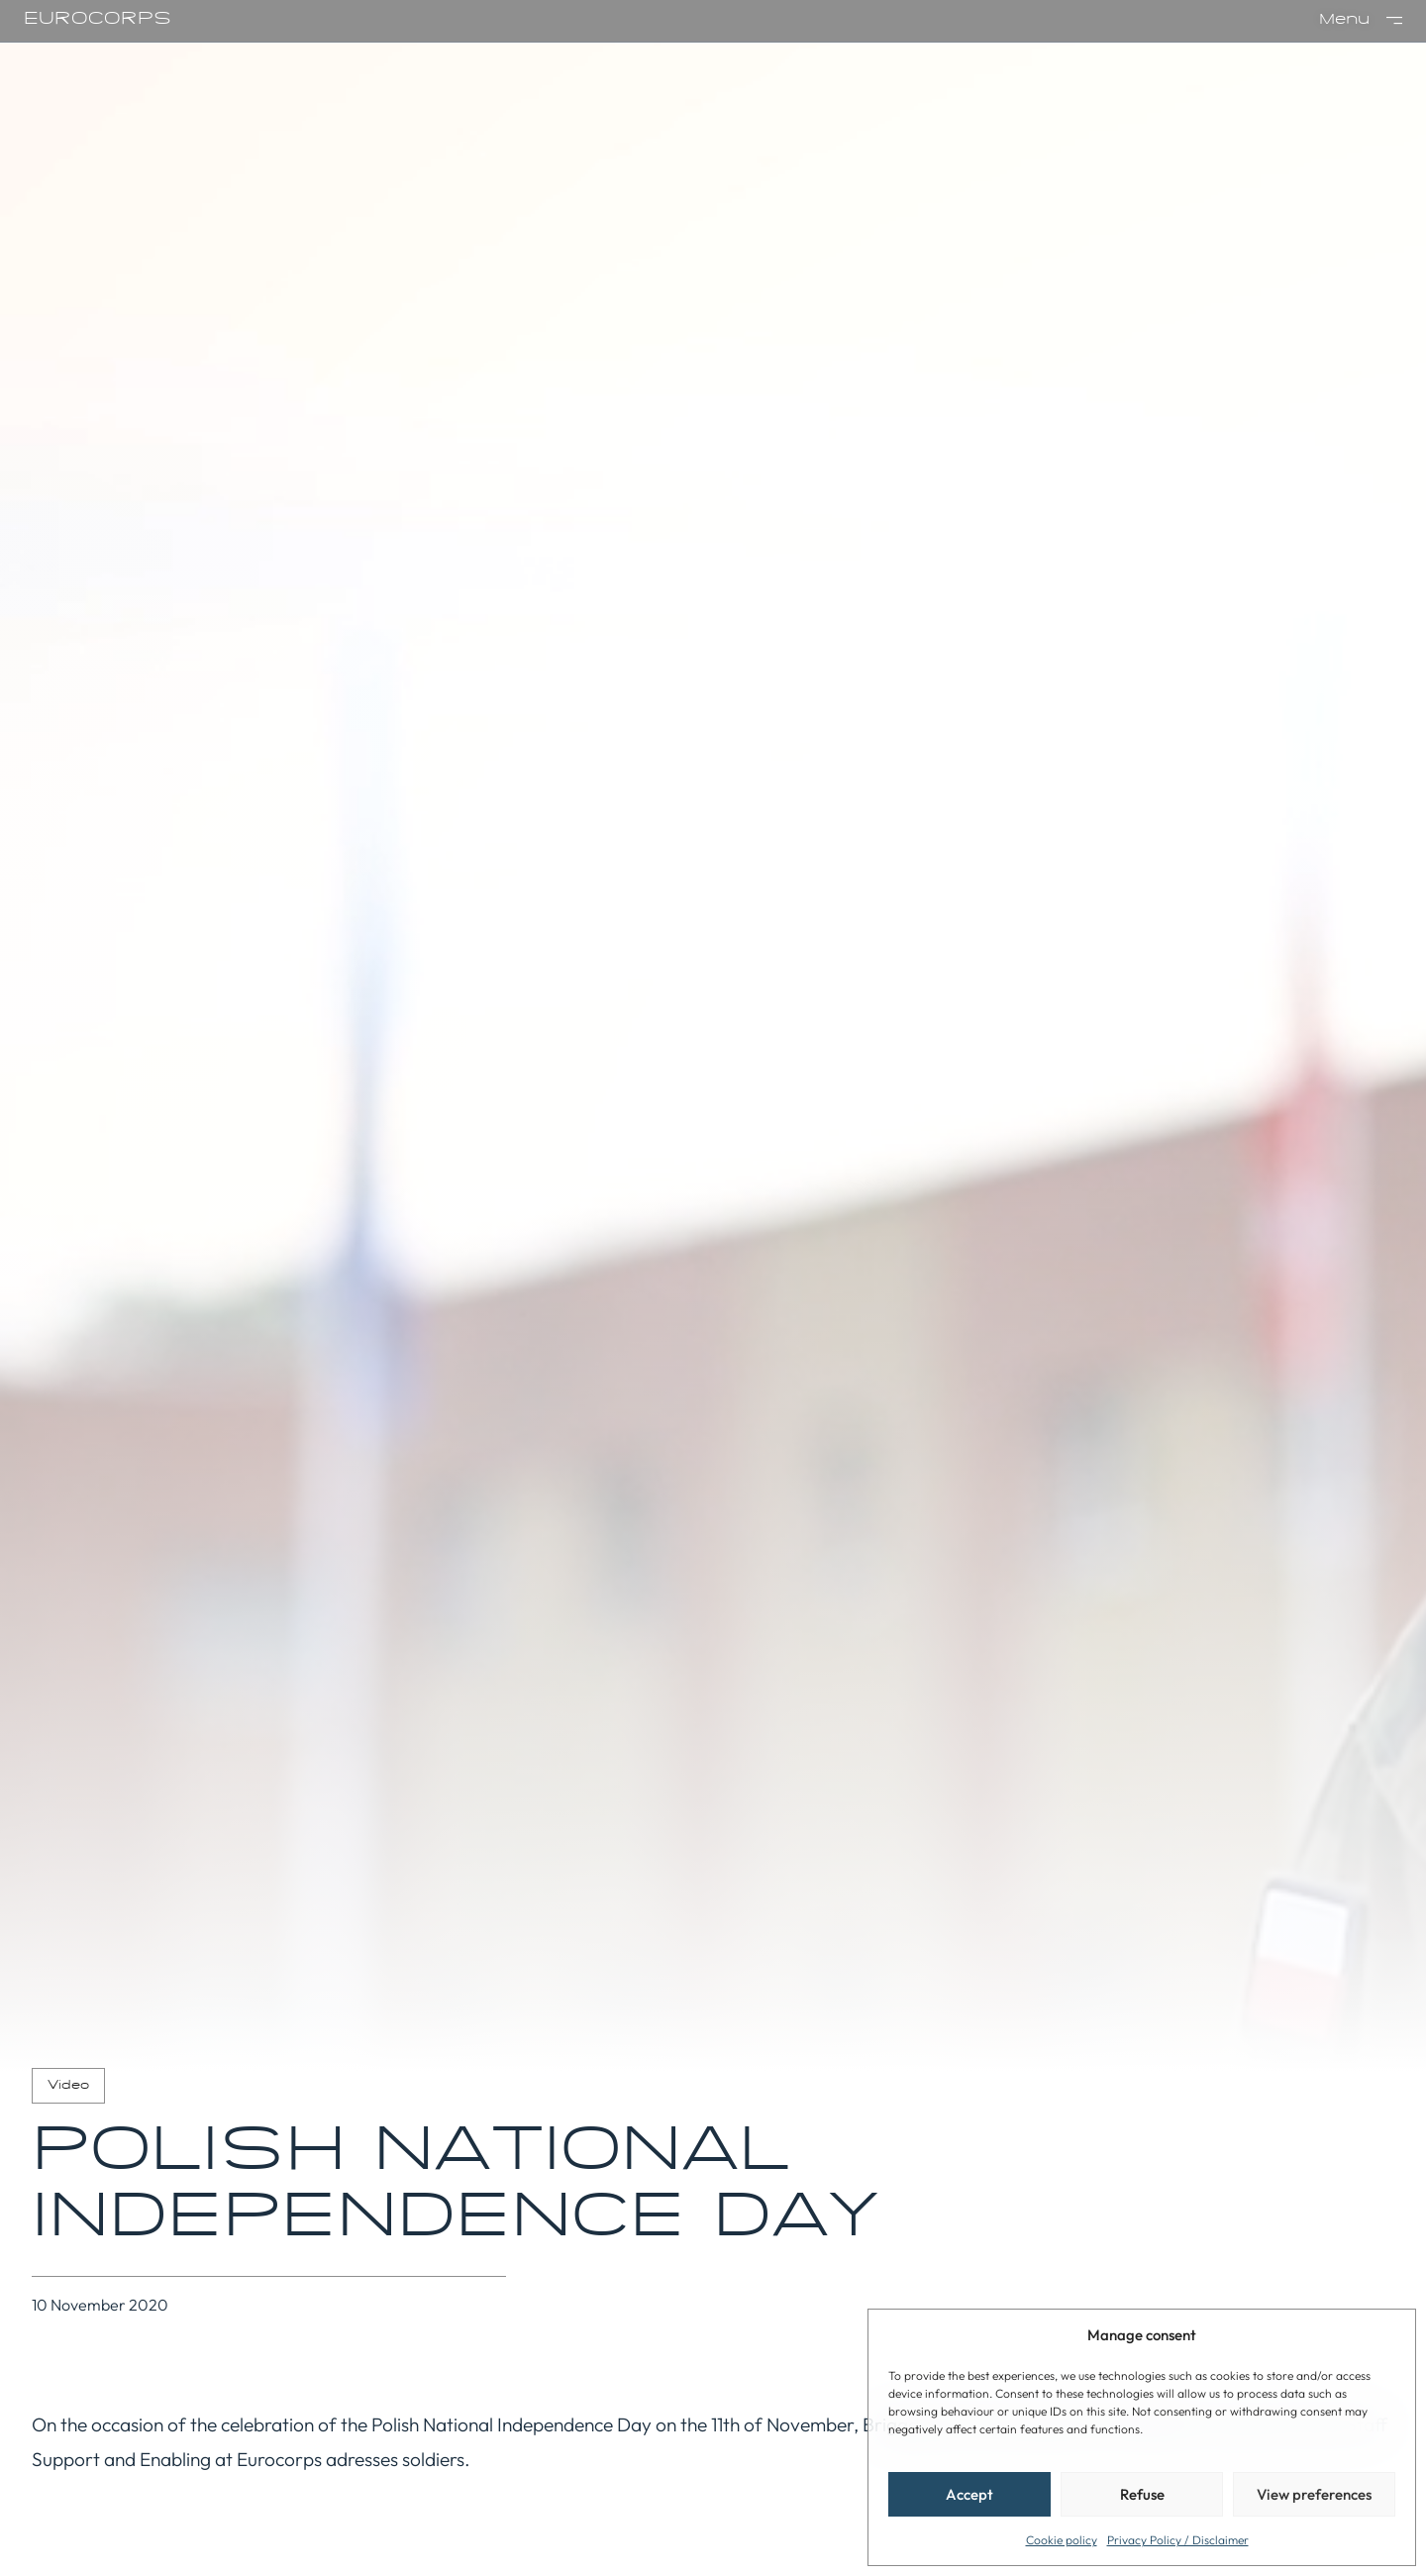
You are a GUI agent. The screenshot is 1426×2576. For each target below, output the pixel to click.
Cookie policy (1061, 2539)
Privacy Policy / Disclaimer (1178, 2539)
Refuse (1142, 2494)
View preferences (1314, 2494)
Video (68, 2086)
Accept (969, 2494)
